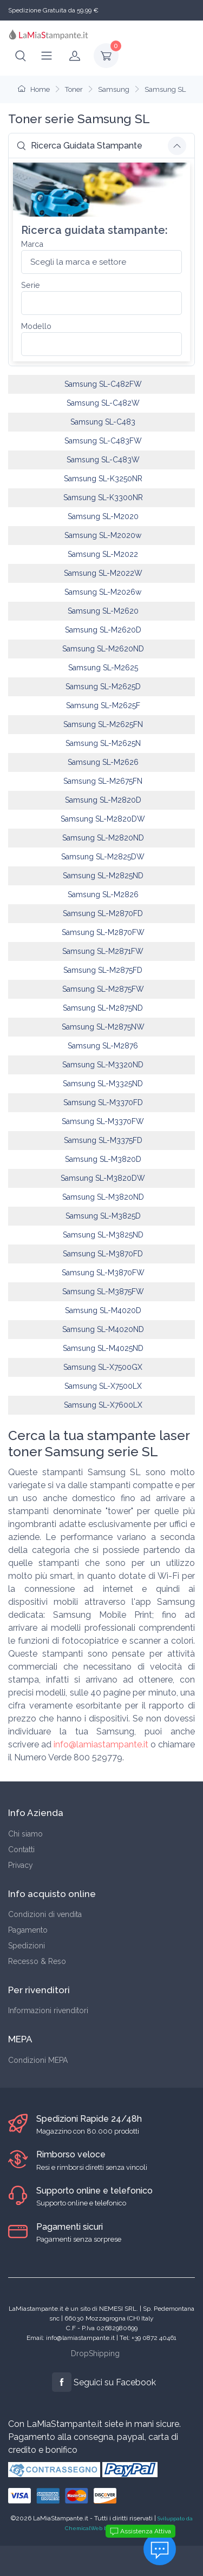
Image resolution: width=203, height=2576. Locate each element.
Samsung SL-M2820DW (103, 819)
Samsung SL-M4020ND (103, 1329)
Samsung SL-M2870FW (103, 932)
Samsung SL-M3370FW (103, 1121)
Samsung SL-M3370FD (103, 1102)
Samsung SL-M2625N (103, 743)
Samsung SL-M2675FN (102, 781)
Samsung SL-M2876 (103, 1045)
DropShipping (95, 2353)
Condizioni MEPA (38, 2060)
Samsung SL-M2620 (103, 611)
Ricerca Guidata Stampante (79, 145)
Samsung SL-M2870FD (103, 913)
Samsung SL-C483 (102, 422)
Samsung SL (165, 89)
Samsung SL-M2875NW (103, 1027)
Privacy (20, 1865)
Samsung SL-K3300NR (103, 497)
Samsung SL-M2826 (103, 894)
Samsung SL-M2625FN (103, 724)
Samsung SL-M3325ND (103, 1083)
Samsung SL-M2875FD (102, 970)
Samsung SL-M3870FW (103, 1272)
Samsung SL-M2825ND (103, 875)
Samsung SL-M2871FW (102, 951)
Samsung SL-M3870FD (103, 1253)
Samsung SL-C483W (103, 459)
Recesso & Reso (37, 1961)
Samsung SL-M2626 (103, 762)
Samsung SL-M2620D (103, 629)
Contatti (21, 1849)
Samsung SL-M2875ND (103, 1008)
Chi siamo (25, 1834)
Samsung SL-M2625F (103, 705)
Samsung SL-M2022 (103, 554)
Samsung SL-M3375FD (103, 1140)
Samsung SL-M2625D (103, 686)
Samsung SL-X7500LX (103, 1386)
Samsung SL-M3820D (103, 1159)
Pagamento (28, 1930)
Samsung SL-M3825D (103, 1216)
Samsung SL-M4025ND (103, 1348)
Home (34, 89)
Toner (74, 89)
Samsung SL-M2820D (103, 800)
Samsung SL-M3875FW (103, 1291)
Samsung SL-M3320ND (102, 1064)
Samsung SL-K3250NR (103, 478)
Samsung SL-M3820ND (103, 1197)
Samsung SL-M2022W (103, 573)
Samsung (113, 89)
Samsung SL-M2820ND (103, 837)
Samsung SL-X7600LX (103, 1405)
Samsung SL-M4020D (103, 1310)
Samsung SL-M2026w (102, 592)
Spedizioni (26, 1945)
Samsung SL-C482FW (103, 384)
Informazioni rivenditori (48, 2010)
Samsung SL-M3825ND (103, 1234)
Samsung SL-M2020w (102, 535)
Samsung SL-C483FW (103, 440)
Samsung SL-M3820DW (103, 1178)
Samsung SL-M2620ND (103, 648)
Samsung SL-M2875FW (103, 989)
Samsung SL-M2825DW (103, 856)
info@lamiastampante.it (101, 1744)
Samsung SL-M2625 (103, 667)
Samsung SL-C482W (103, 403)
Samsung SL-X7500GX (102, 1367)
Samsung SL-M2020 (103, 516)
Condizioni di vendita (45, 1914)
